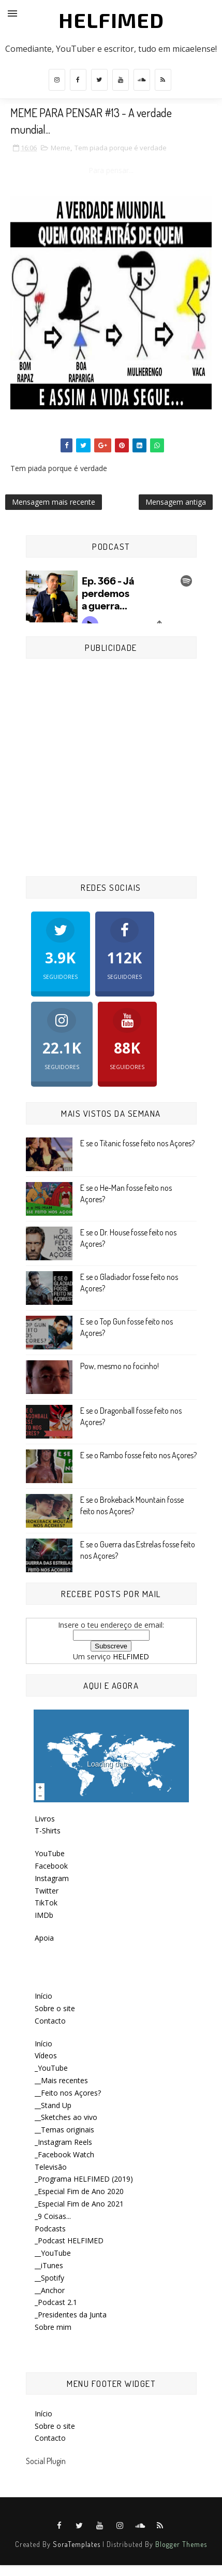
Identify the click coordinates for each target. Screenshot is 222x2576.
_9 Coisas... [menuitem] (53, 2216)
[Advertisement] (111, 769)
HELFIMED (111, 19)
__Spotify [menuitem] (49, 2278)
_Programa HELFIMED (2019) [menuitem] (84, 2179)
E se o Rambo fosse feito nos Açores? (138, 1455)
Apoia (44, 1938)
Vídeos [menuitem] (46, 2055)
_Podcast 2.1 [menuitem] (56, 2302)
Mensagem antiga (175, 502)
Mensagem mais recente (53, 502)
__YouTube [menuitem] (53, 2253)
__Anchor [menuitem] (50, 2290)
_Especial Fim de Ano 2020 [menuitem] (79, 2191)
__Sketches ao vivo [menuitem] (66, 2117)
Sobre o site (55, 2008)
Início (43, 1996)
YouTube (50, 1853)
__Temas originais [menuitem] (64, 2129)
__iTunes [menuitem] (49, 2265)
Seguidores (60, 949)
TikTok (46, 1903)
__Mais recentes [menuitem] (61, 2080)
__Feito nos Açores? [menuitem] (68, 2093)
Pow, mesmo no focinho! (119, 1366)
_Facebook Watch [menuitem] (64, 2154)
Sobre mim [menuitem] (53, 2327)
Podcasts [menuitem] (50, 2228)
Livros (45, 1819)
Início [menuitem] (43, 2043)
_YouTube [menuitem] (51, 2068)
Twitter (46, 1891)
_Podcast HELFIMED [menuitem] (69, 2240)
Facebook (51, 1866)
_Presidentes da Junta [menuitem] (71, 2314)
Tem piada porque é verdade (121, 147)
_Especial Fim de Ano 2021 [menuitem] (79, 2204)
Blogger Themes (181, 2544)
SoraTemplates (76, 2544)
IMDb (44, 1915)
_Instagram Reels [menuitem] (63, 2142)
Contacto (50, 2021)
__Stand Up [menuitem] (53, 2105)
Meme (60, 147)
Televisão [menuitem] (51, 2167)
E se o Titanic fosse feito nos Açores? (137, 1143)
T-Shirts (48, 1830)
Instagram (52, 1878)
